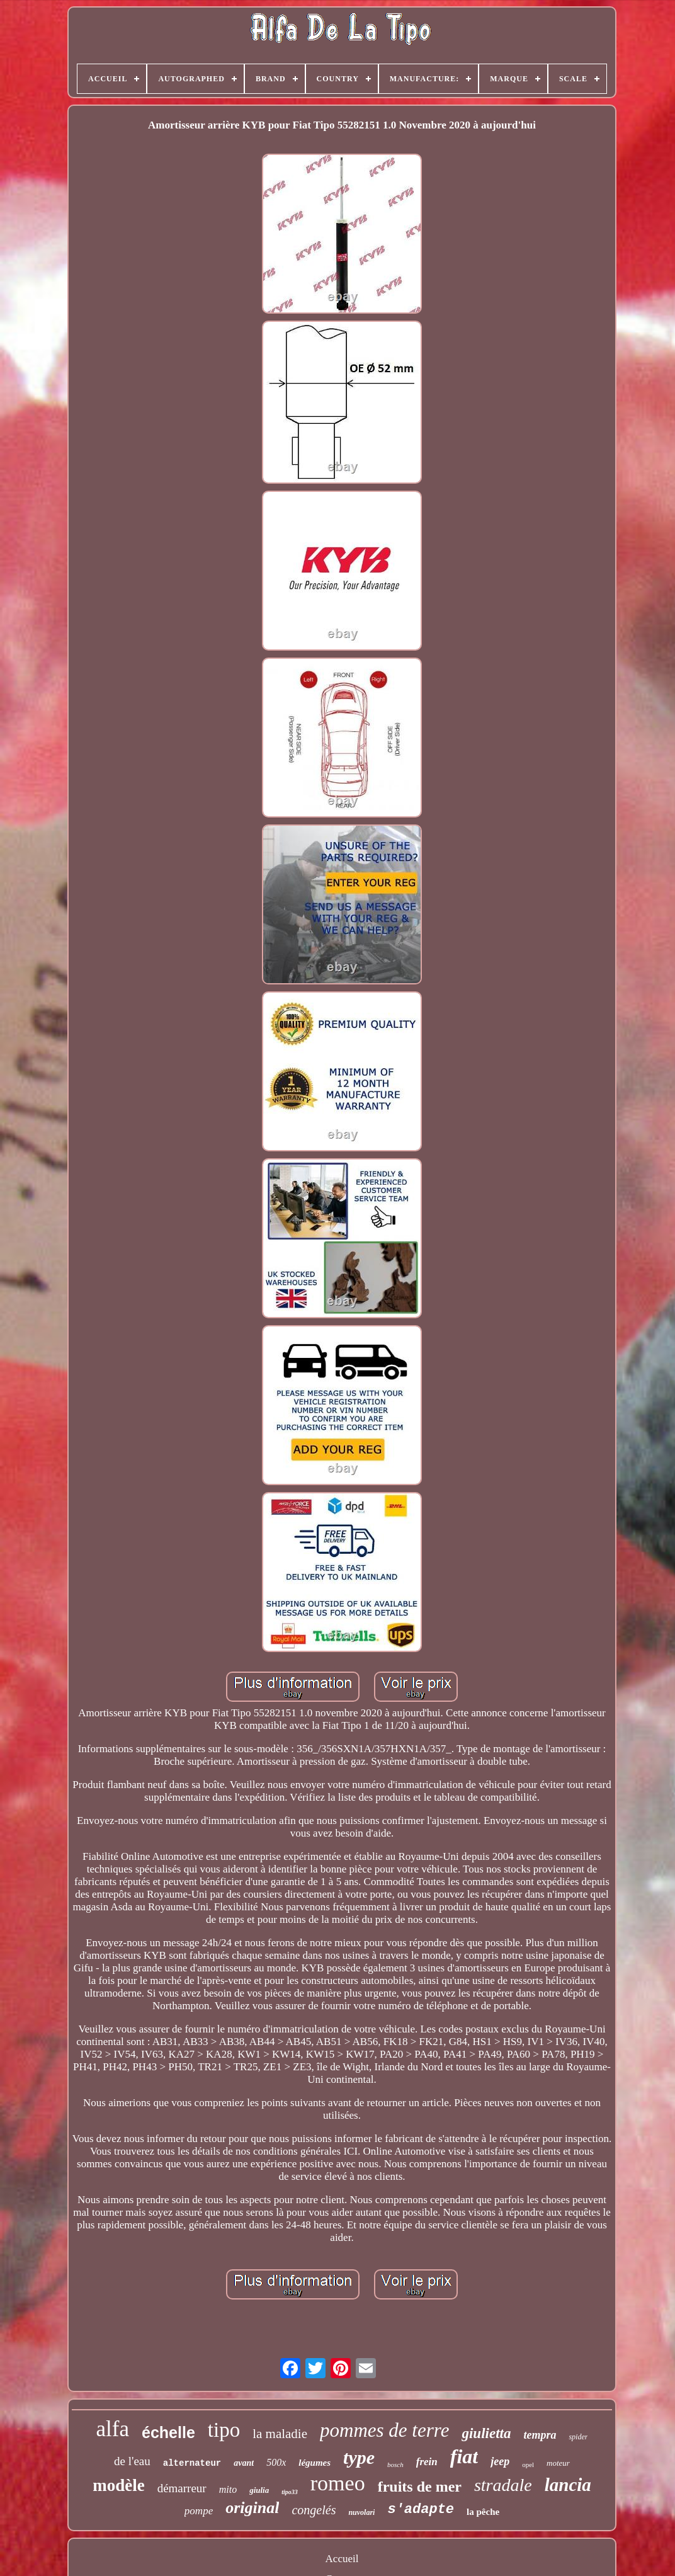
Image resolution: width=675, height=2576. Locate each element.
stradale (503, 2485)
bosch (395, 2464)
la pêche (483, 2512)
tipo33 (289, 2491)
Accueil (342, 2559)
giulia (259, 2490)
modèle (118, 2485)
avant (244, 2463)
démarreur (182, 2488)
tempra (539, 2435)
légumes (314, 2463)
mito (228, 2489)
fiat (464, 2456)
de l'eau (132, 2461)
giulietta (486, 2433)
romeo (337, 2483)
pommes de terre (384, 2430)
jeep (500, 2461)
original (252, 2508)
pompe (198, 2511)
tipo (224, 2430)
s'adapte (420, 2509)
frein (427, 2462)
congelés (314, 2510)
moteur (558, 2463)
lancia (568, 2485)
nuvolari (361, 2512)
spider (578, 2436)
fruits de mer (420, 2486)
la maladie (279, 2433)
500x (276, 2462)
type (359, 2457)
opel (528, 2464)
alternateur (192, 2463)
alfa (112, 2429)
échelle (168, 2432)
